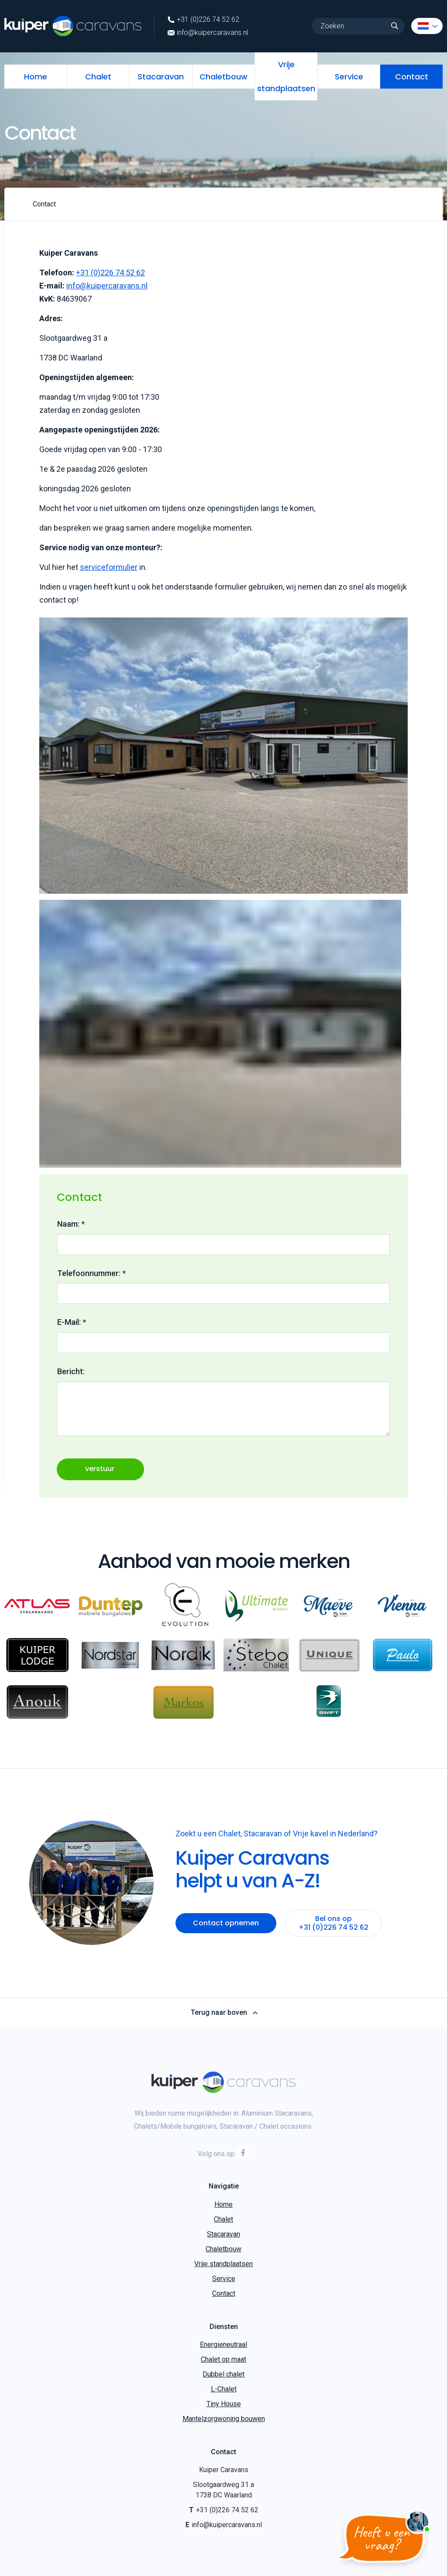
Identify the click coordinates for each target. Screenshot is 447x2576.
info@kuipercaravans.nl (208, 33)
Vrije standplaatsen (286, 76)
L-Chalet (224, 2389)
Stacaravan (161, 76)
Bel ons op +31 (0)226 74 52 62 (333, 1923)
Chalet (98, 76)
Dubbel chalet (223, 2374)
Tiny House (223, 2404)
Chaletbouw (223, 76)
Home (35, 76)
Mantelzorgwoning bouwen (223, 2419)
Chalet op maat (223, 2359)
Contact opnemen (226, 1923)
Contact (411, 76)
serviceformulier (109, 567)
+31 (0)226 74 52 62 (203, 20)
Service (349, 76)
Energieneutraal (223, 2344)
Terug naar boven (224, 2013)
